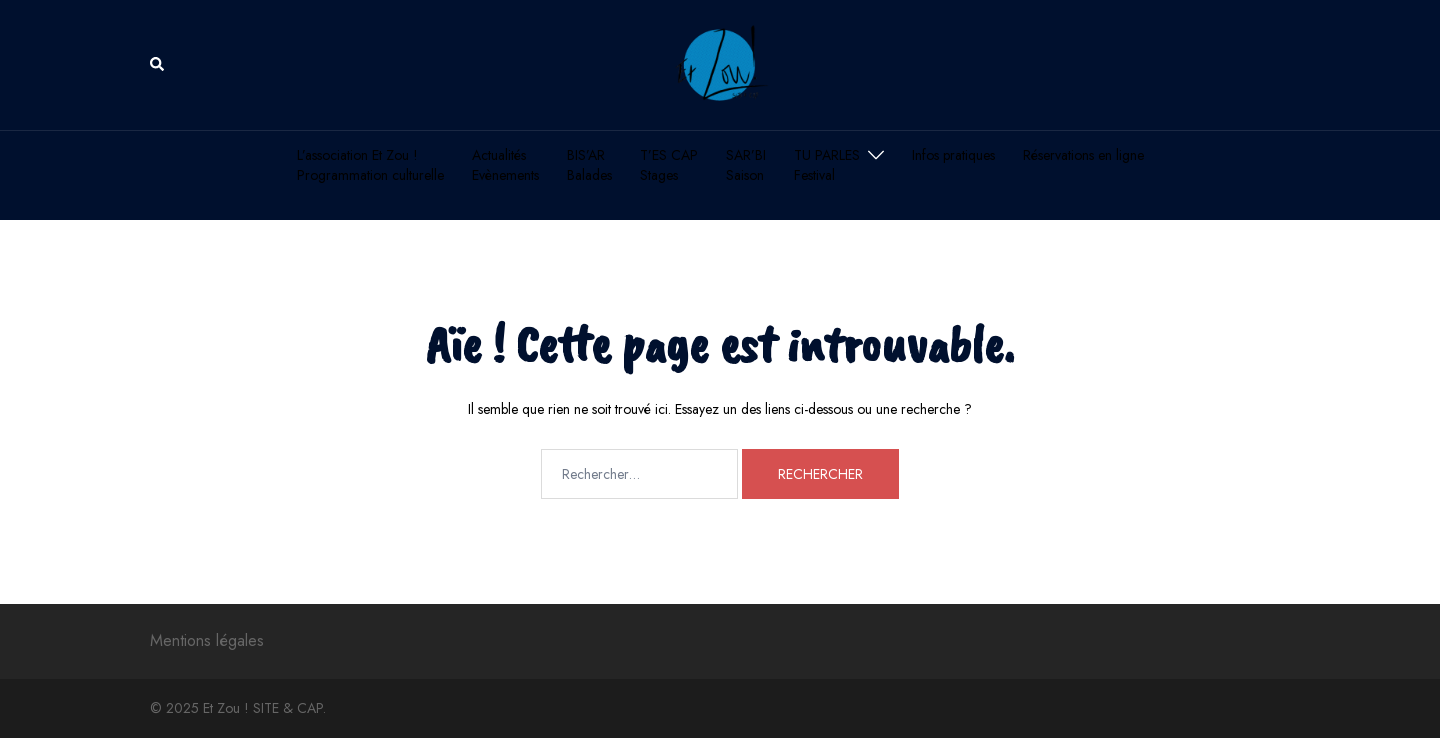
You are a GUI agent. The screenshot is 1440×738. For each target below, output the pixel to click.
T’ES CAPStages (669, 165)
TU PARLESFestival (827, 165)
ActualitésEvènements (505, 165)
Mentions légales (207, 640)
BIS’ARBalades (589, 165)
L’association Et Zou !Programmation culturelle (370, 165)
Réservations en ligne (1083, 155)
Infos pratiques (953, 155)
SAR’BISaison (746, 165)
